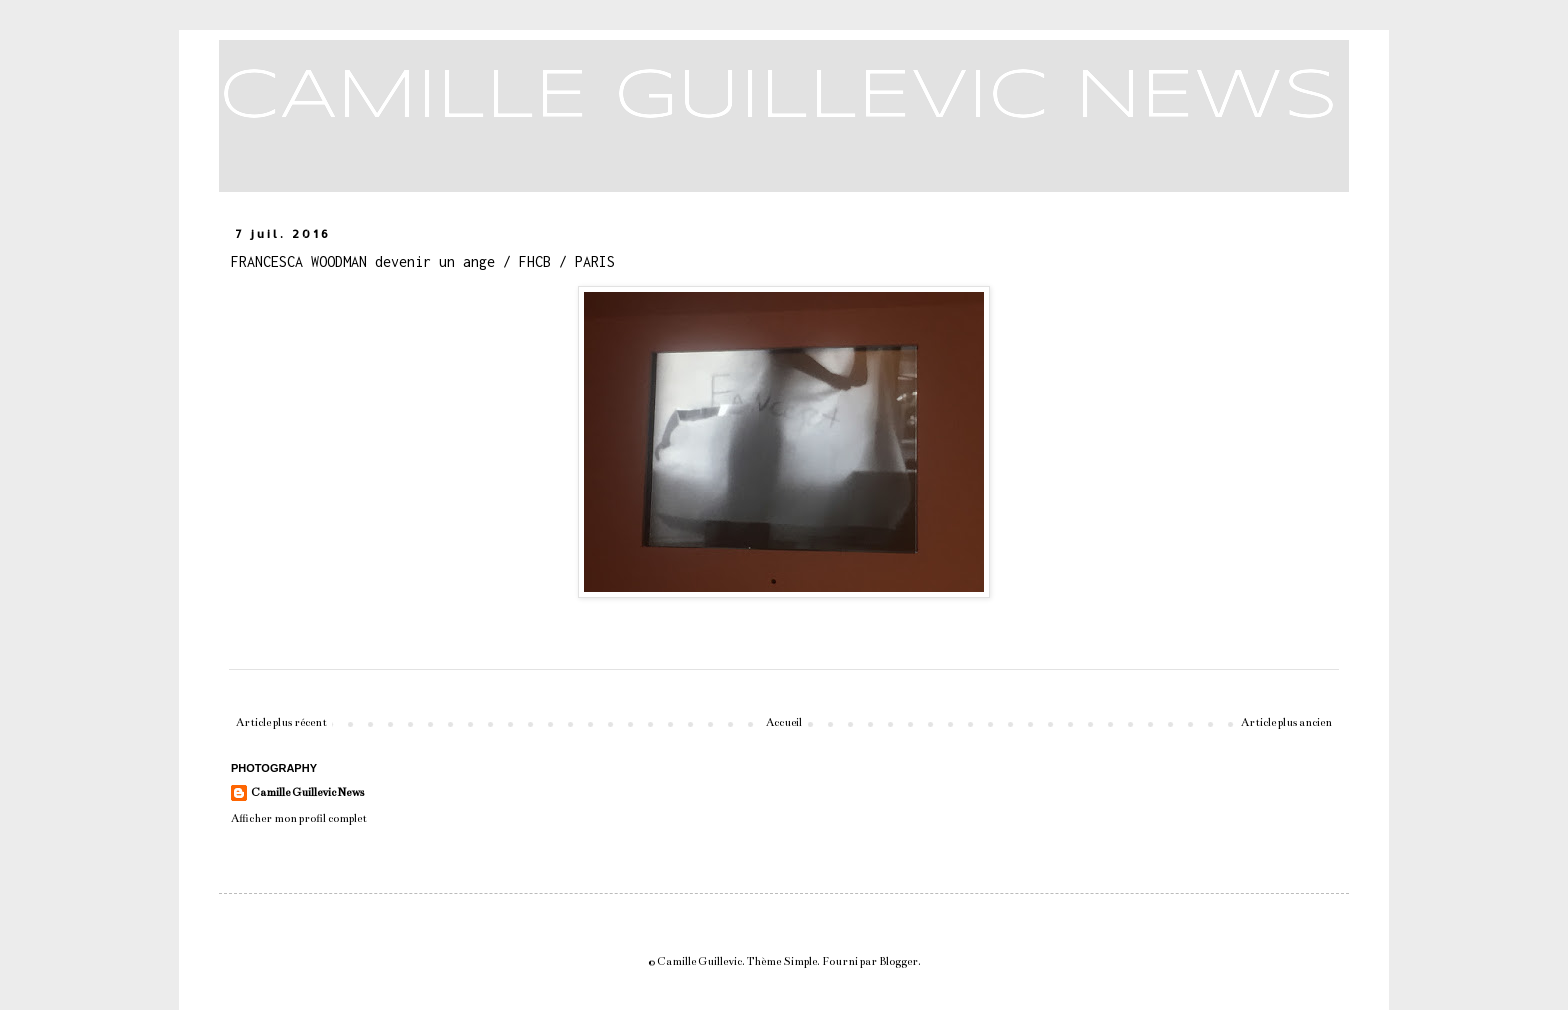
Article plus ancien (1286, 722)
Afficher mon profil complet (299, 818)
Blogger (898, 961)
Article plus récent (281, 722)
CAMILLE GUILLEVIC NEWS (778, 98)
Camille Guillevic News (307, 792)
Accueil (784, 722)
